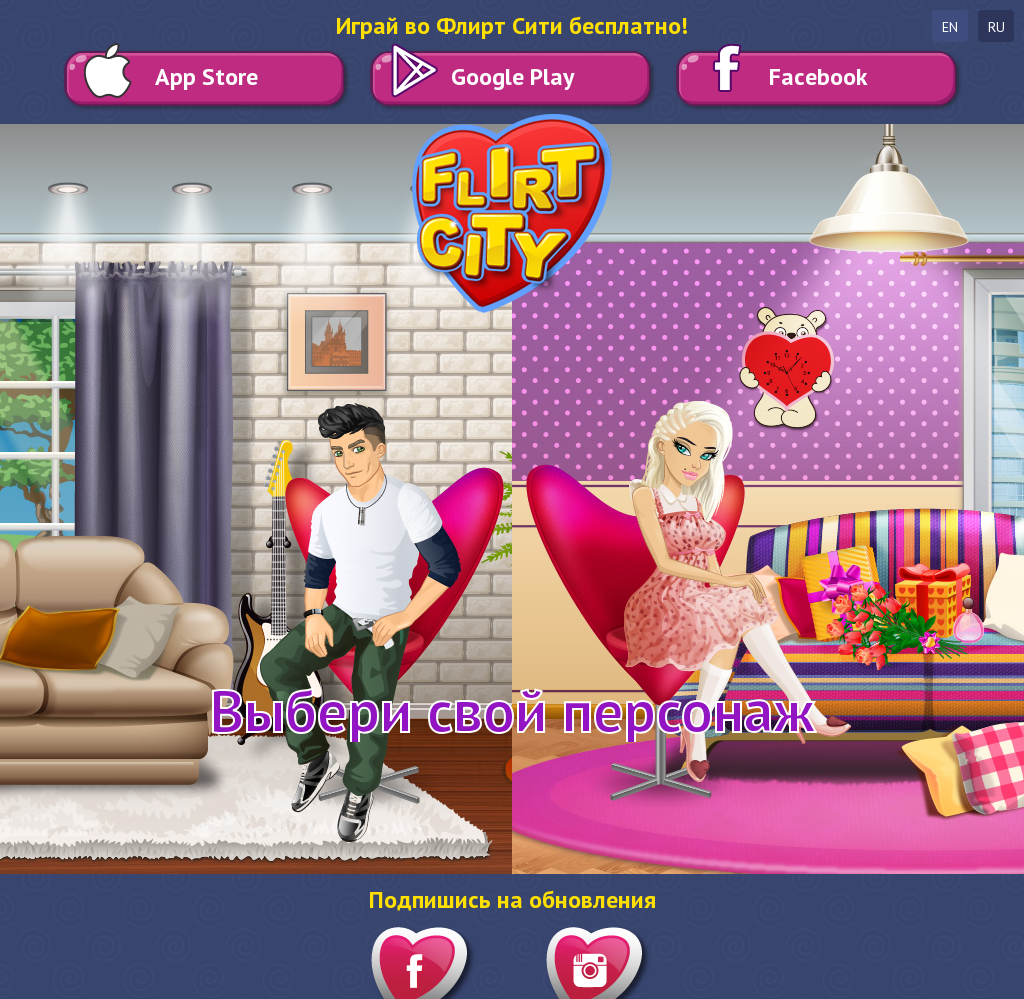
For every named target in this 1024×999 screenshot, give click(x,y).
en (950, 27)
